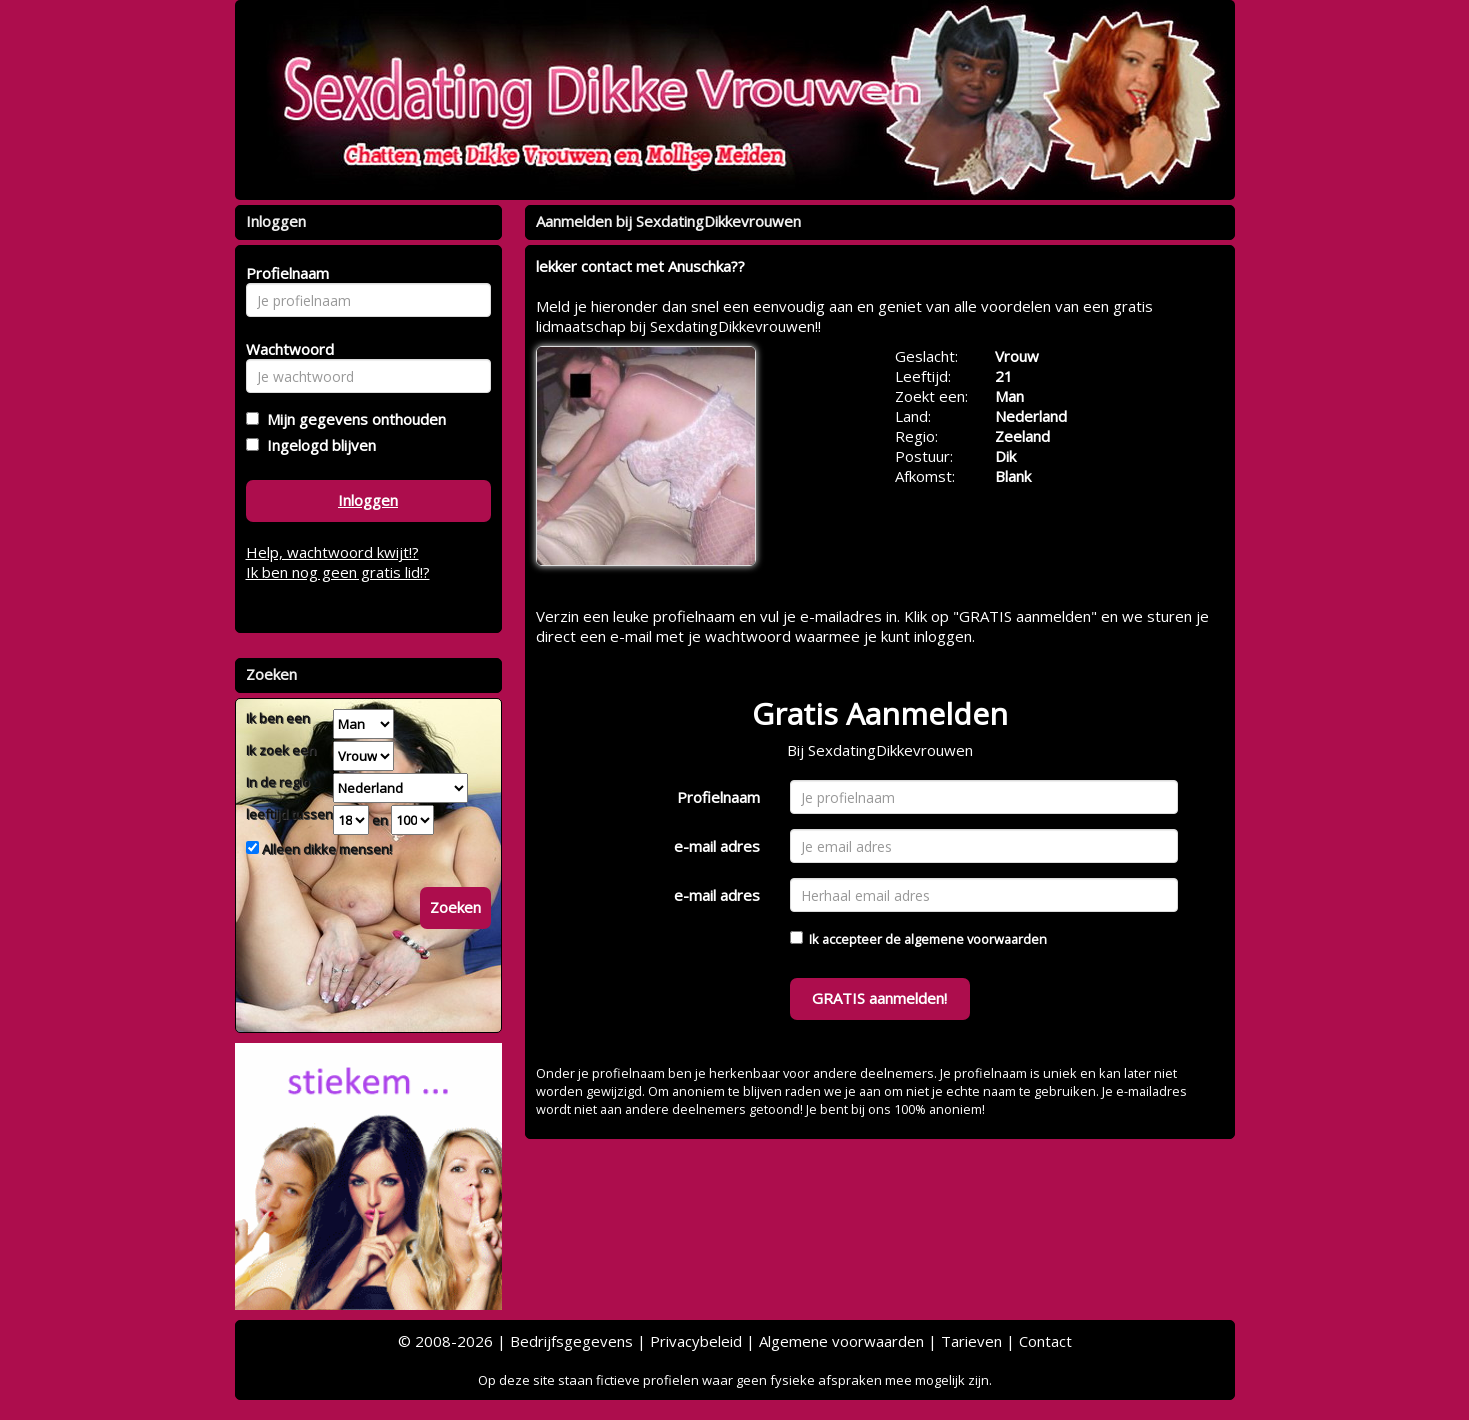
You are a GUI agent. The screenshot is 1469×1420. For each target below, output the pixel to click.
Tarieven (971, 1341)
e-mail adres (717, 846)
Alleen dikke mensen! (325, 849)
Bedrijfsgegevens (571, 1341)
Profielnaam (718, 797)
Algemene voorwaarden (841, 1341)
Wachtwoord (284, 349)
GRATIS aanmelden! (879, 998)
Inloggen (368, 500)
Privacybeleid (696, 1341)
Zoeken (455, 907)
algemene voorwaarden (975, 939)
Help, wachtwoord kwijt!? (332, 552)
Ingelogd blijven (317, 445)
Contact (1045, 1341)
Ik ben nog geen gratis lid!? (338, 572)
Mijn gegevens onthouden (352, 419)
